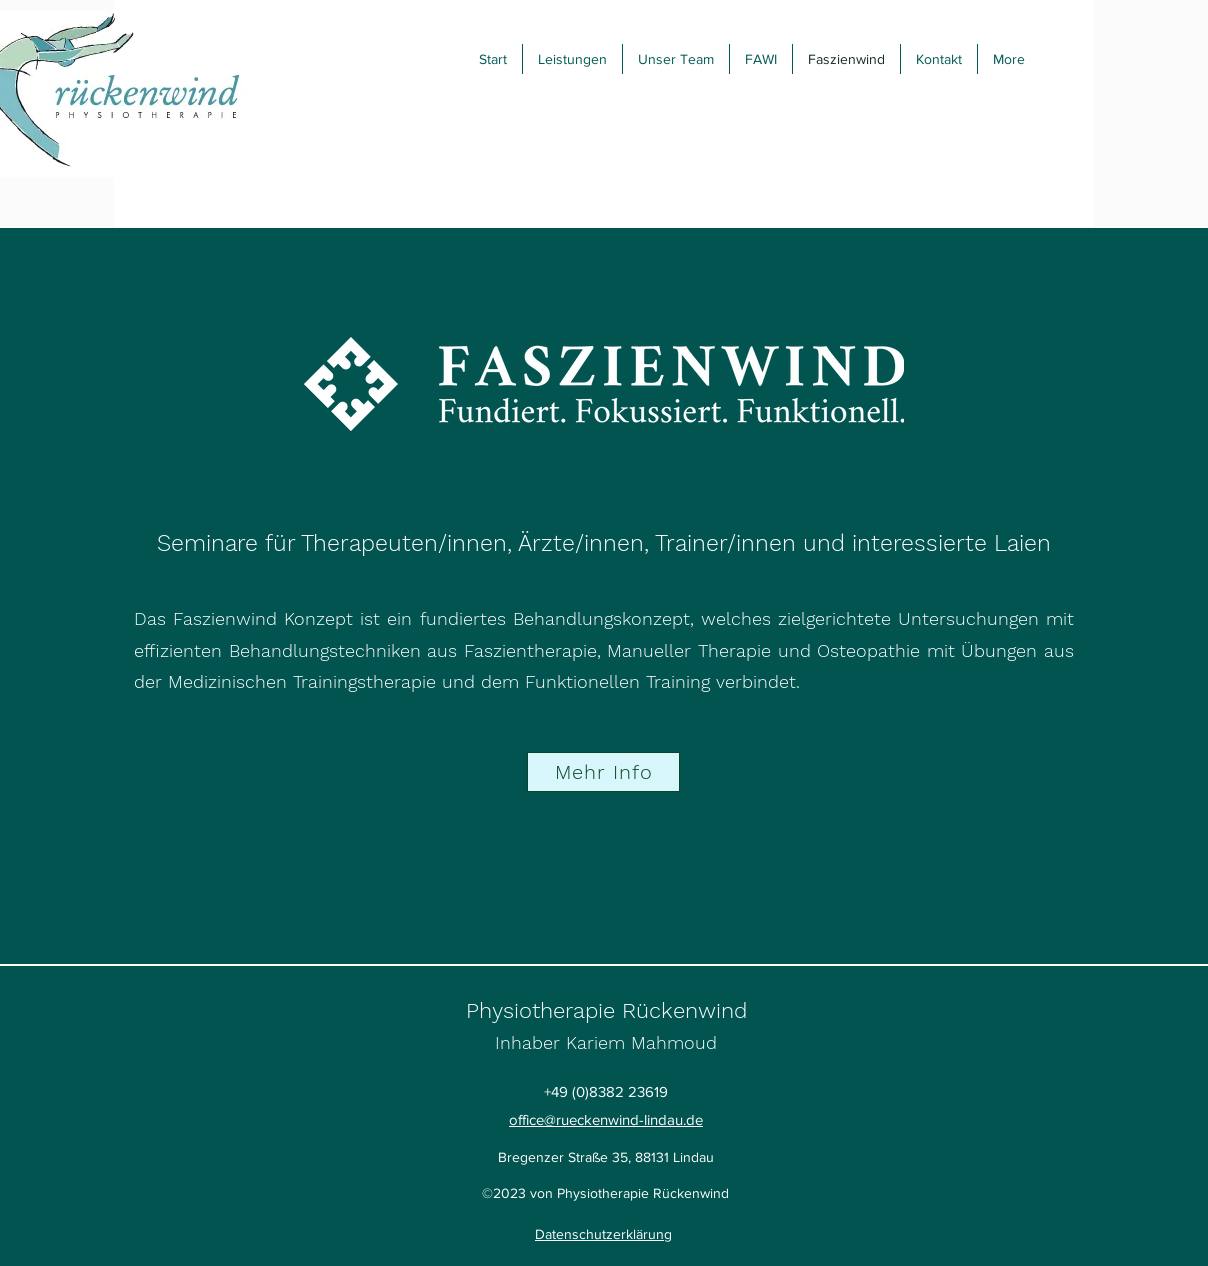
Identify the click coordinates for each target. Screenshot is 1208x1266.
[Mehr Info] (603, 772)
